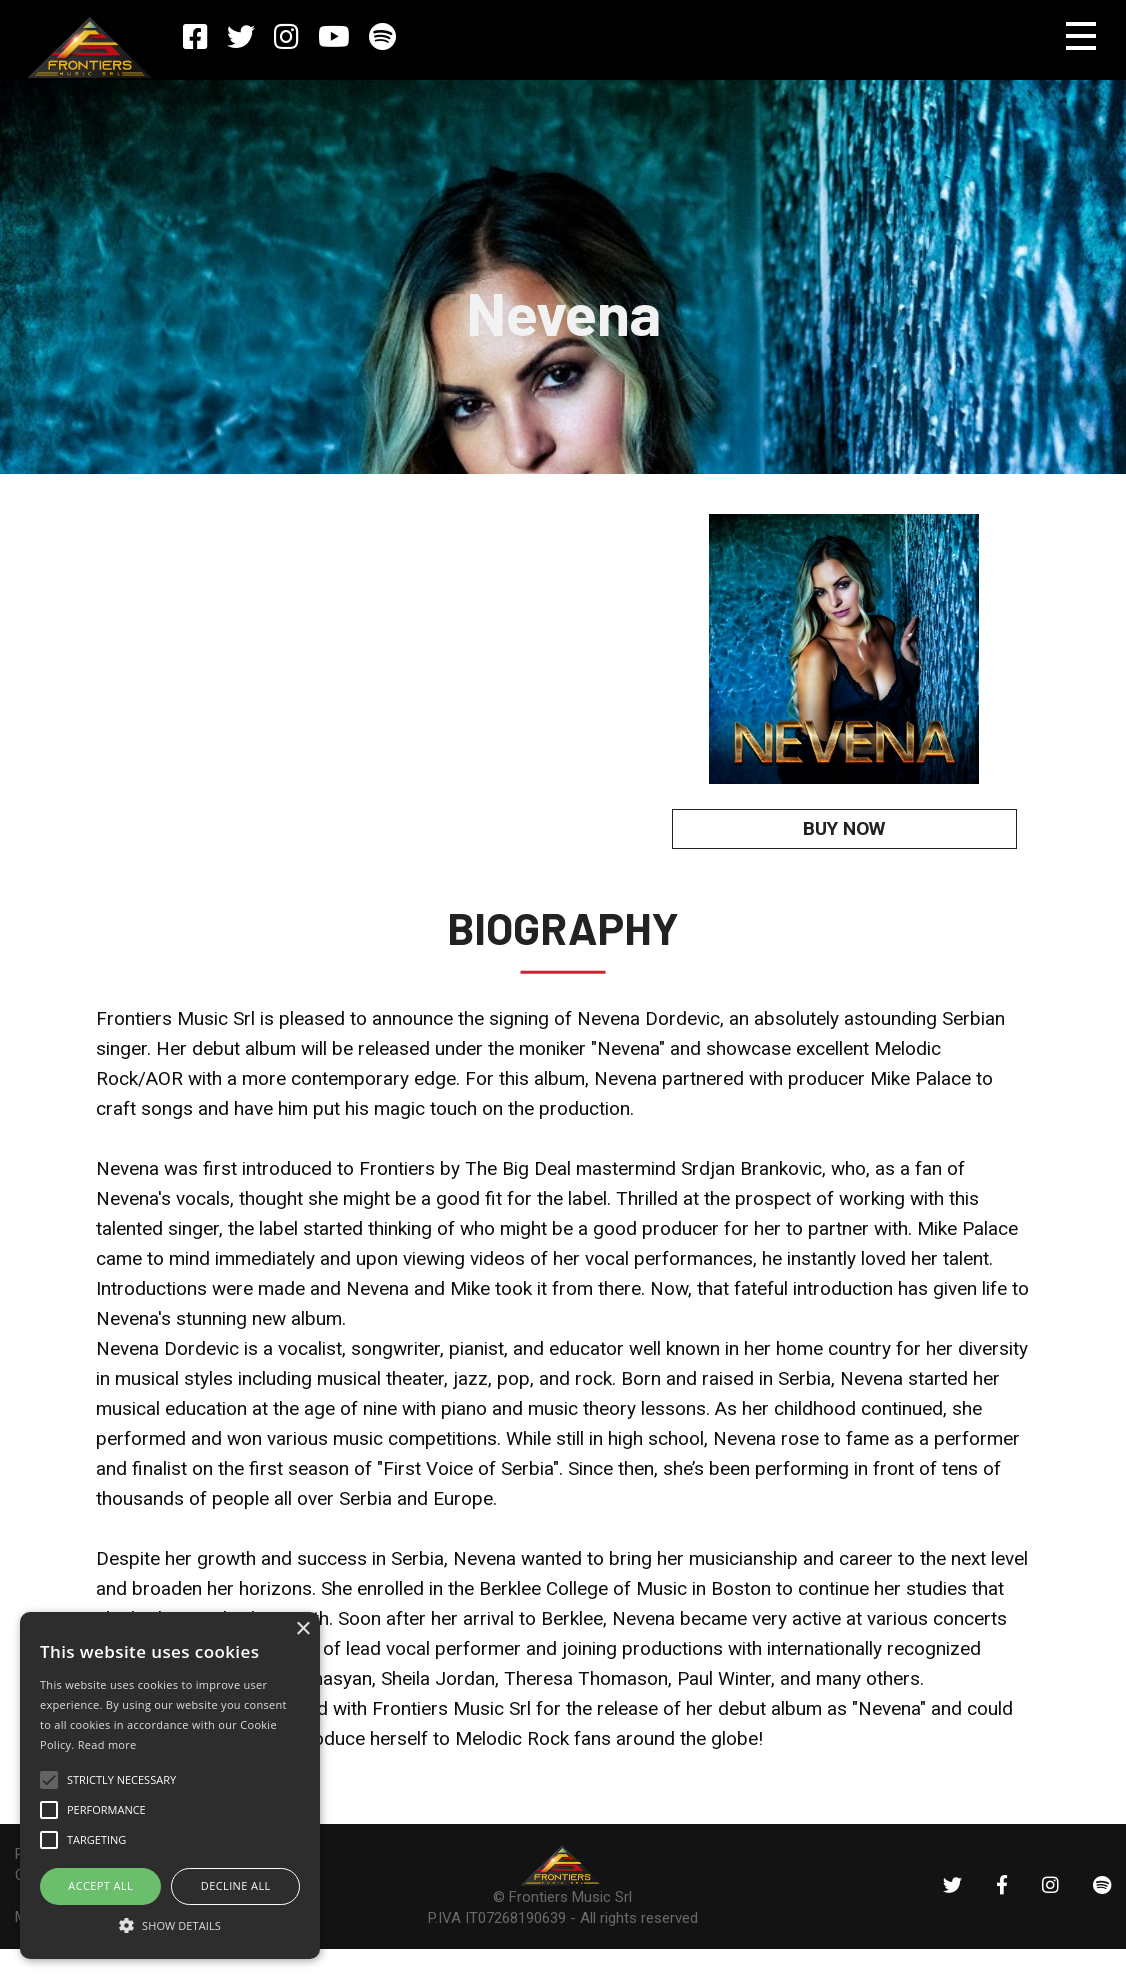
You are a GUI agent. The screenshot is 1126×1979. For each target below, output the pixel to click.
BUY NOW (844, 828)
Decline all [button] (236, 1885)
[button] (170, 1924)
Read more (107, 1744)
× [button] (302, 1629)
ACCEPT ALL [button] (100, 1885)
